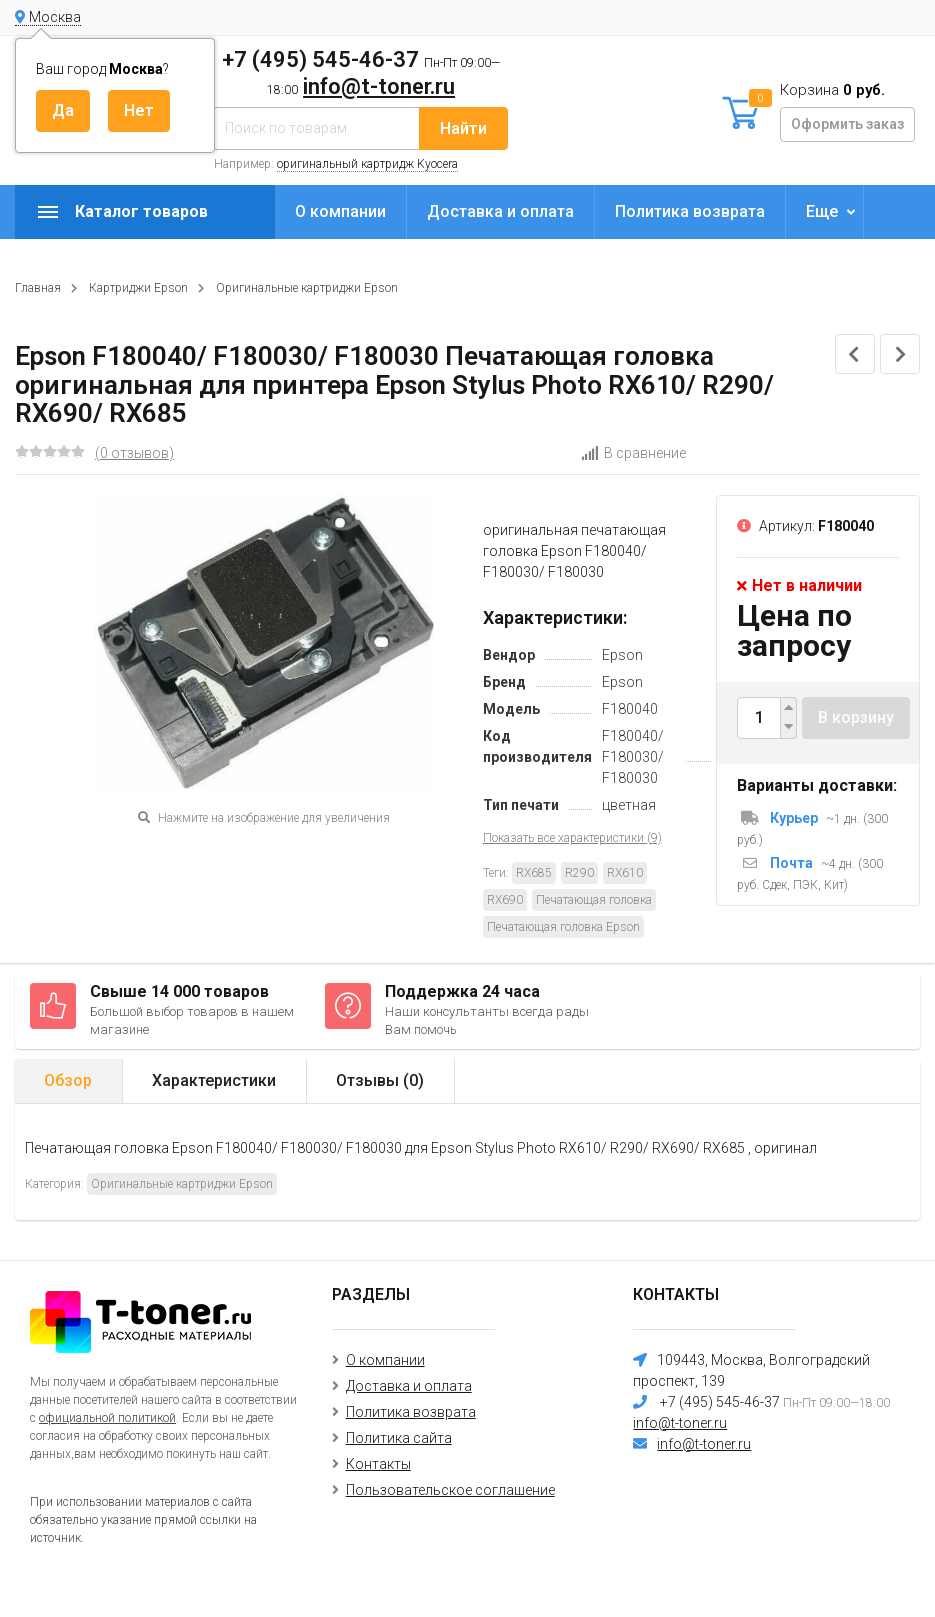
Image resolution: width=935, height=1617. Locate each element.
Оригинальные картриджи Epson (307, 288)
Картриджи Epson (138, 288)
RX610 (625, 873)
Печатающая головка (594, 900)
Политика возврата (690, 211)
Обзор (68, 1080)
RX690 (505, 900)
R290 (579, 873)
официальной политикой (107, 1418)
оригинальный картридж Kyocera (367, 164)
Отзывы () (380, 1080)
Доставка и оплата (500, 211)
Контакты (378, 1464)
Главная (38, 288)
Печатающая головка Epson (563, 927)
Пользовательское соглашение (450, 1490)
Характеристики (214, 1080)
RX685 (534, 873)
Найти (463, 128)
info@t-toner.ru (379, 86)
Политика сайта (399, 1438)
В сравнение (633, 453)
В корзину (856, 717)
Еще (822, 211)
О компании (340, 211)
